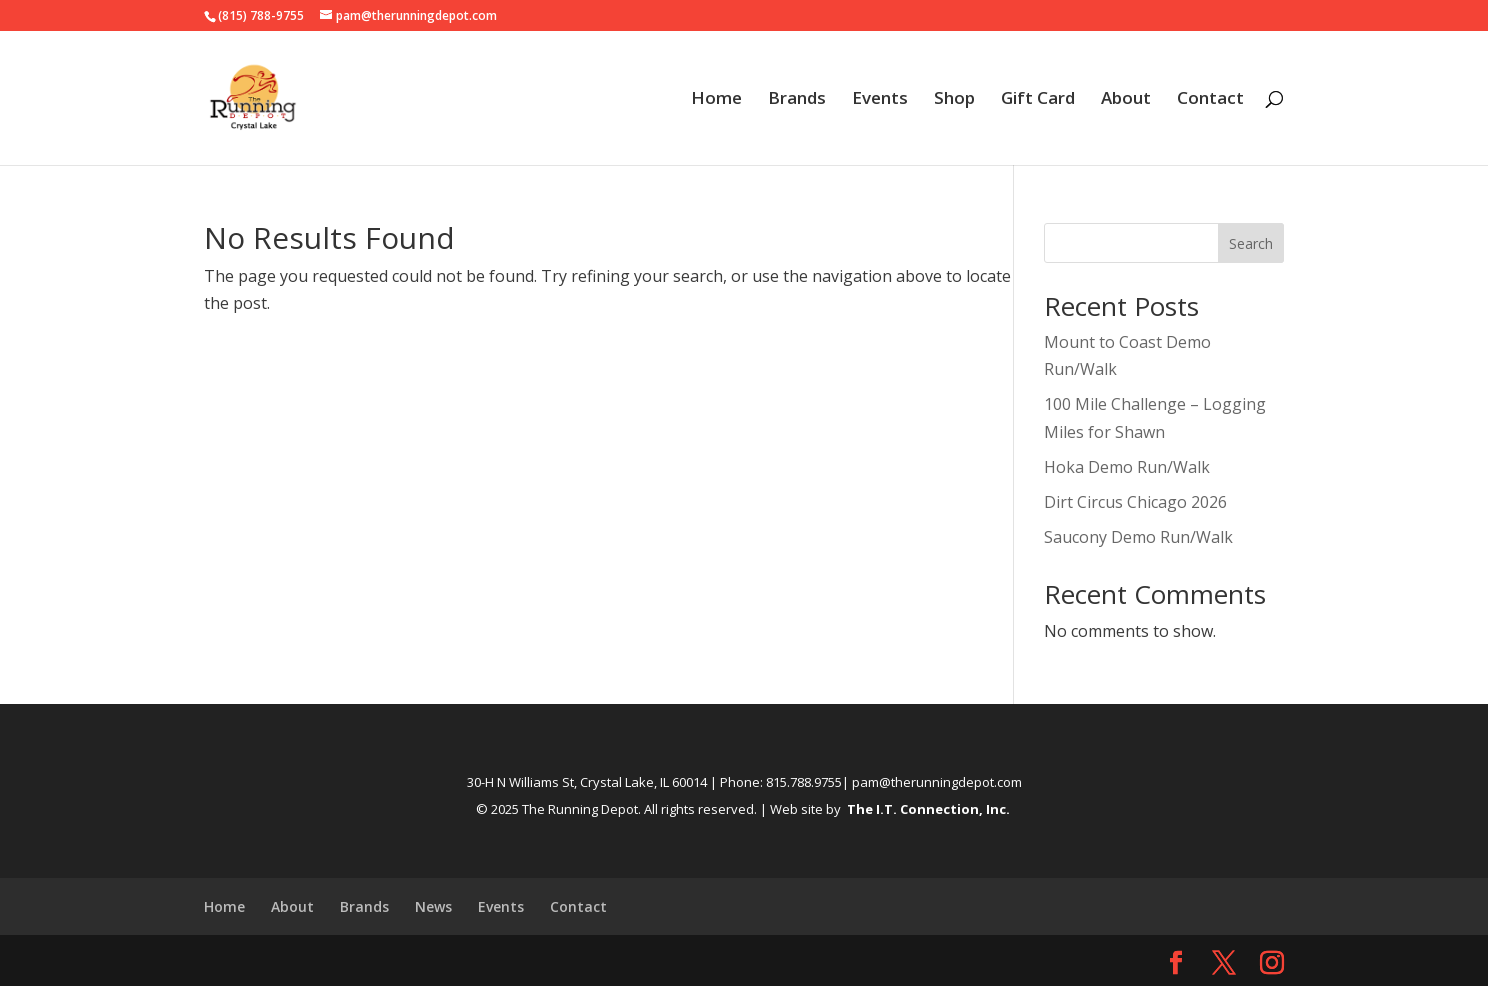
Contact (1210, 100)
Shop (954, 100)
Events (880, 100)
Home (716, 100)
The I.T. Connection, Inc (926, 809)
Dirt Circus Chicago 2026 (1135, 502)
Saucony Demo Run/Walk (1138, 537)
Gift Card (1038, 100)
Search (1251, 243)
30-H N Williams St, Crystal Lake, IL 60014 (587, 782)
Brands (797, 100)
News (433, 906)
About (1126, 100)
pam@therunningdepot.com (937, 782)
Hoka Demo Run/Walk (1127, 467)
